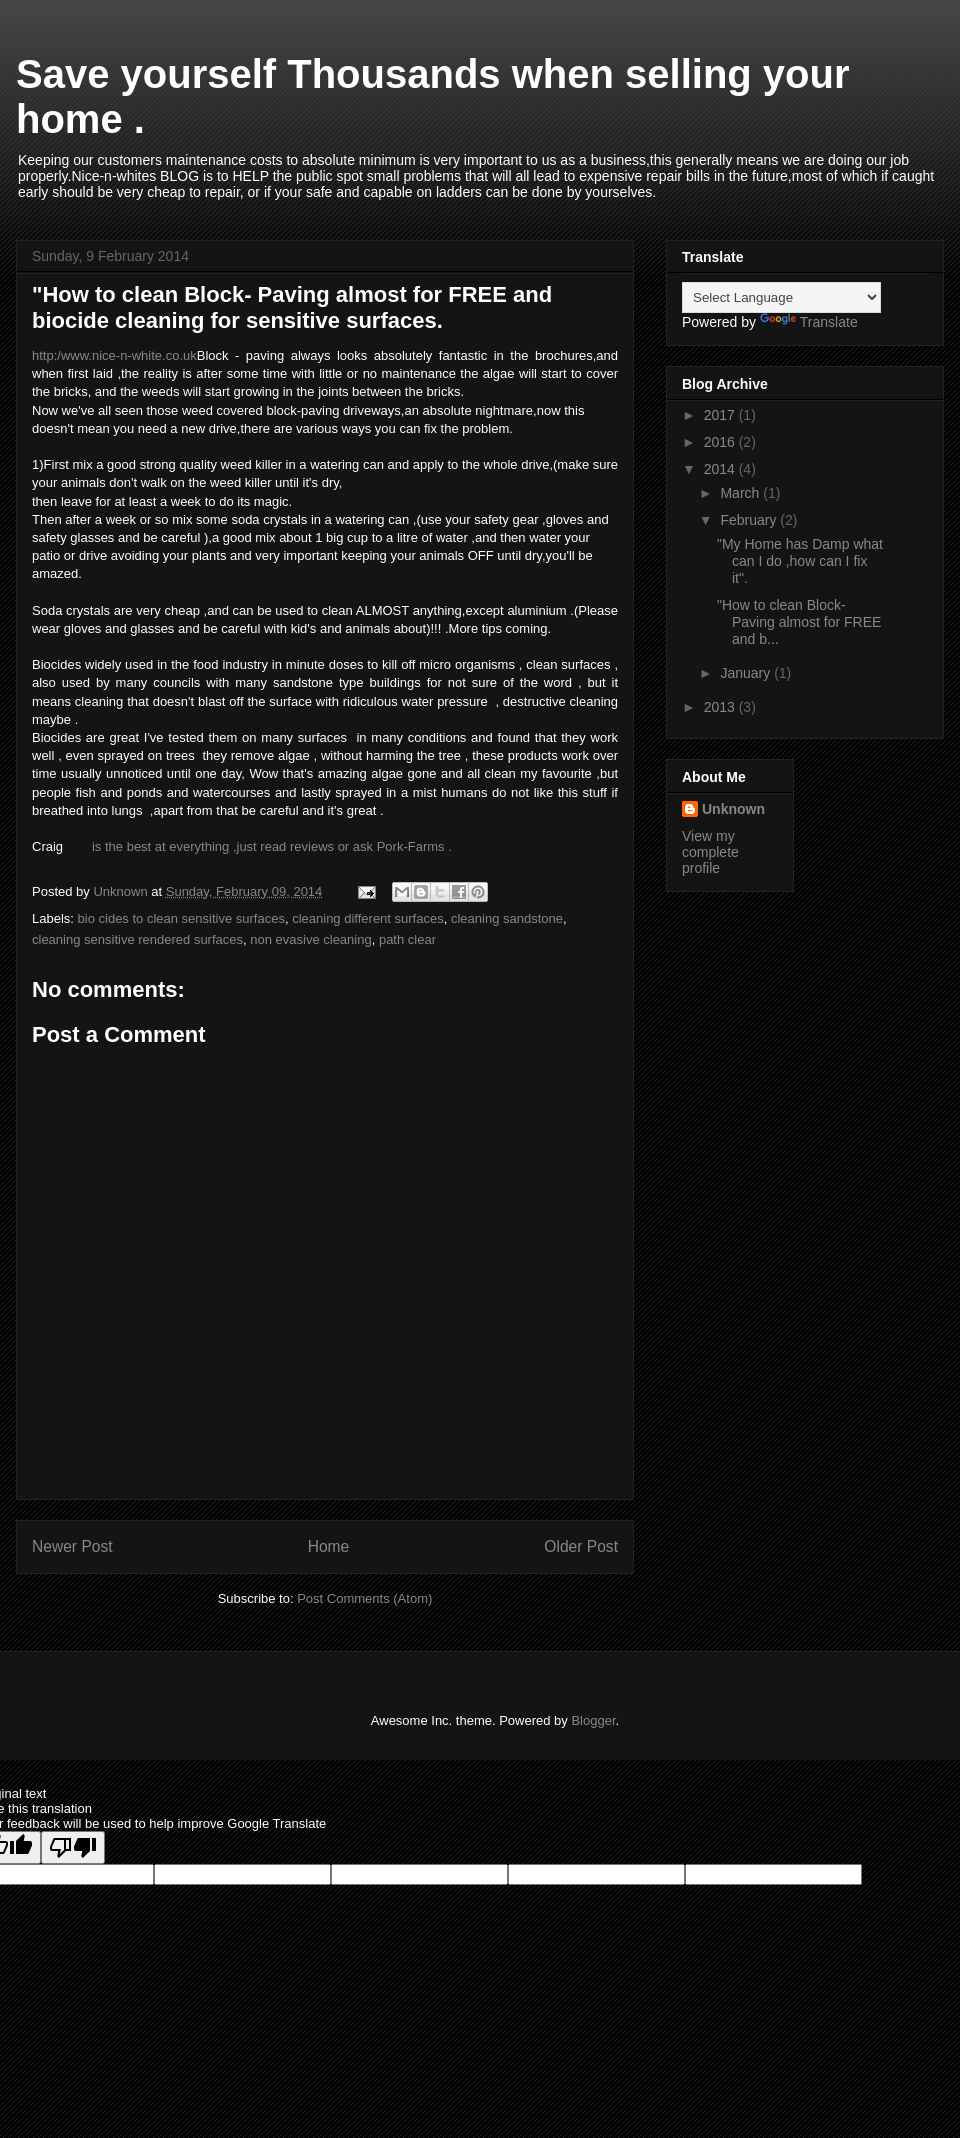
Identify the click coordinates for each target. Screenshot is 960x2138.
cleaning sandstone (507, 918)
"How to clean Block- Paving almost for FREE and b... (799, 622)
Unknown (733, 809)
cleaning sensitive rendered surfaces (137, 939)
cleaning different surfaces (368, 918)
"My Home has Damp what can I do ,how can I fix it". (800, 561)
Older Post (581, 1546)
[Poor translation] (73, 1847)
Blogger (593, 1720)
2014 (721, 469)
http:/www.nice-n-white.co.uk (114, 355)
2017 (721, 415)
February (750, 520)
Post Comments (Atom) (364, 1598)
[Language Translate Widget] (781, 297)
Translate (809, 322)
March (741, 493)
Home (329, 1546)
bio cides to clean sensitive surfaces (181, 918)
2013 (721, 707)
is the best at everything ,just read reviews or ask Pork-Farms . (272, 846)
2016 (721, 442)
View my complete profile (710, 852)
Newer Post (72, 1546)
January (747, 673)
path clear (407, 939)
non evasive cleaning (310, 939)
